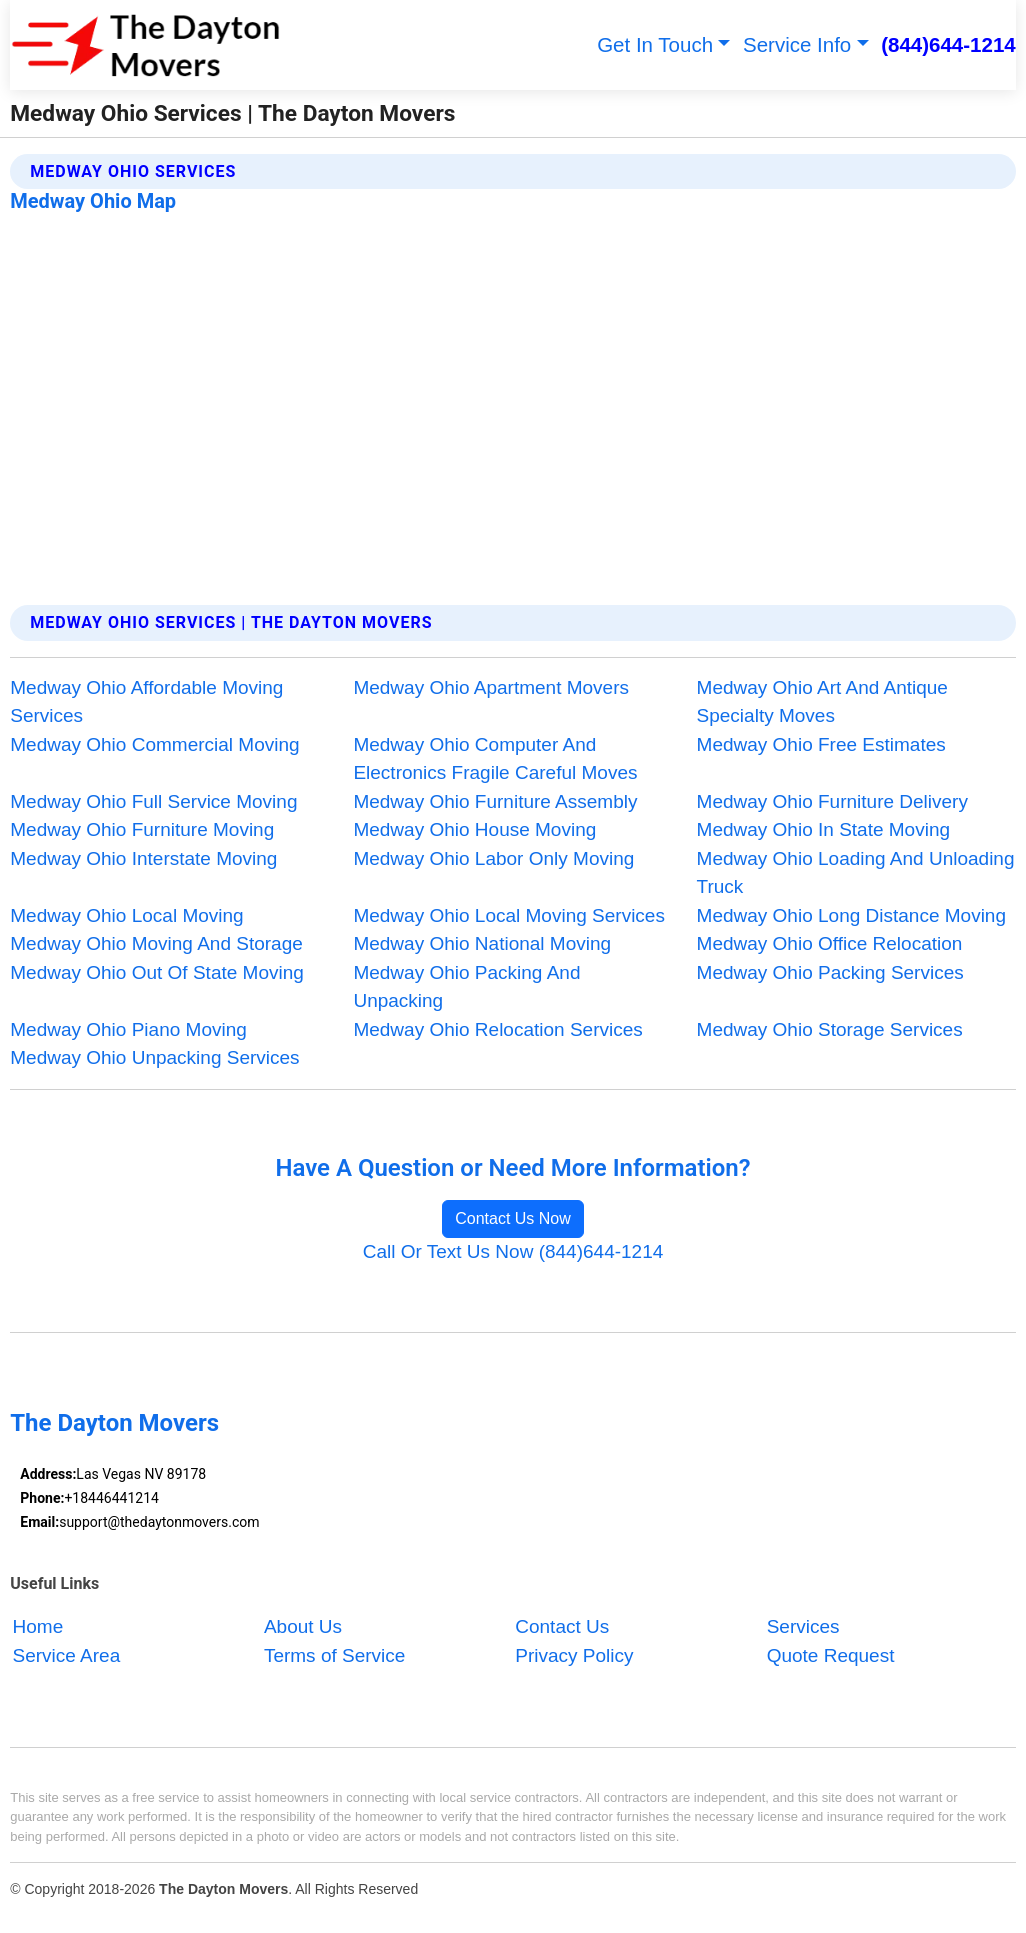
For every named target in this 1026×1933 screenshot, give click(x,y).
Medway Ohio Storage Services (830, 1029)
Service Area (67, 1655)
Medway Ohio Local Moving (126, 915)
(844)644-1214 (948, 44)
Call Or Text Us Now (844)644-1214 (513, 1251)
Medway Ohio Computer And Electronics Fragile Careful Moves (495, 759)
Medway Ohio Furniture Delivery (832, 801)
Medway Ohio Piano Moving (128, 1029)
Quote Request (831, 1655)
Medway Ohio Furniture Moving (142, 829)
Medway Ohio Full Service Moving (153, 801)
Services (803, 1627)
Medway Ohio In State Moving (823, 829)
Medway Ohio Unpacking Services (154, 1057)
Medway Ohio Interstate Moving (143, 858)
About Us (303, 1627)
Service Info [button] (797, 44)
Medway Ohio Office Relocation (830, 943)
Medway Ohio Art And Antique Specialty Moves (822, 702)
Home (38, 1627)
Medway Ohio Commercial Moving (154, 744)
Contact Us (562, 1627)
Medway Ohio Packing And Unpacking (466, 987)
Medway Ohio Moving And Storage (156, 943)
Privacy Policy (574, 1655)
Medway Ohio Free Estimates (821, 744)
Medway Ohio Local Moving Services (509, 915)
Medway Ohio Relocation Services (497, 1029)
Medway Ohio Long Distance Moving (851, 915)
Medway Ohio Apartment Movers (491, 687)
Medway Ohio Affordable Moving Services (146, 702)
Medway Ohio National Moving (482, 943)
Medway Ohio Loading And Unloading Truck (856, 873)
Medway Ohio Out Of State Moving (157, 972)
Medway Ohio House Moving (474, 829)
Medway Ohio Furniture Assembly (495, 801)
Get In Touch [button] (655, 44)
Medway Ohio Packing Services (830, 972)
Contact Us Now (513, 1218)
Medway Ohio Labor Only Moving (493, 858)
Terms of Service (334, 1655)
